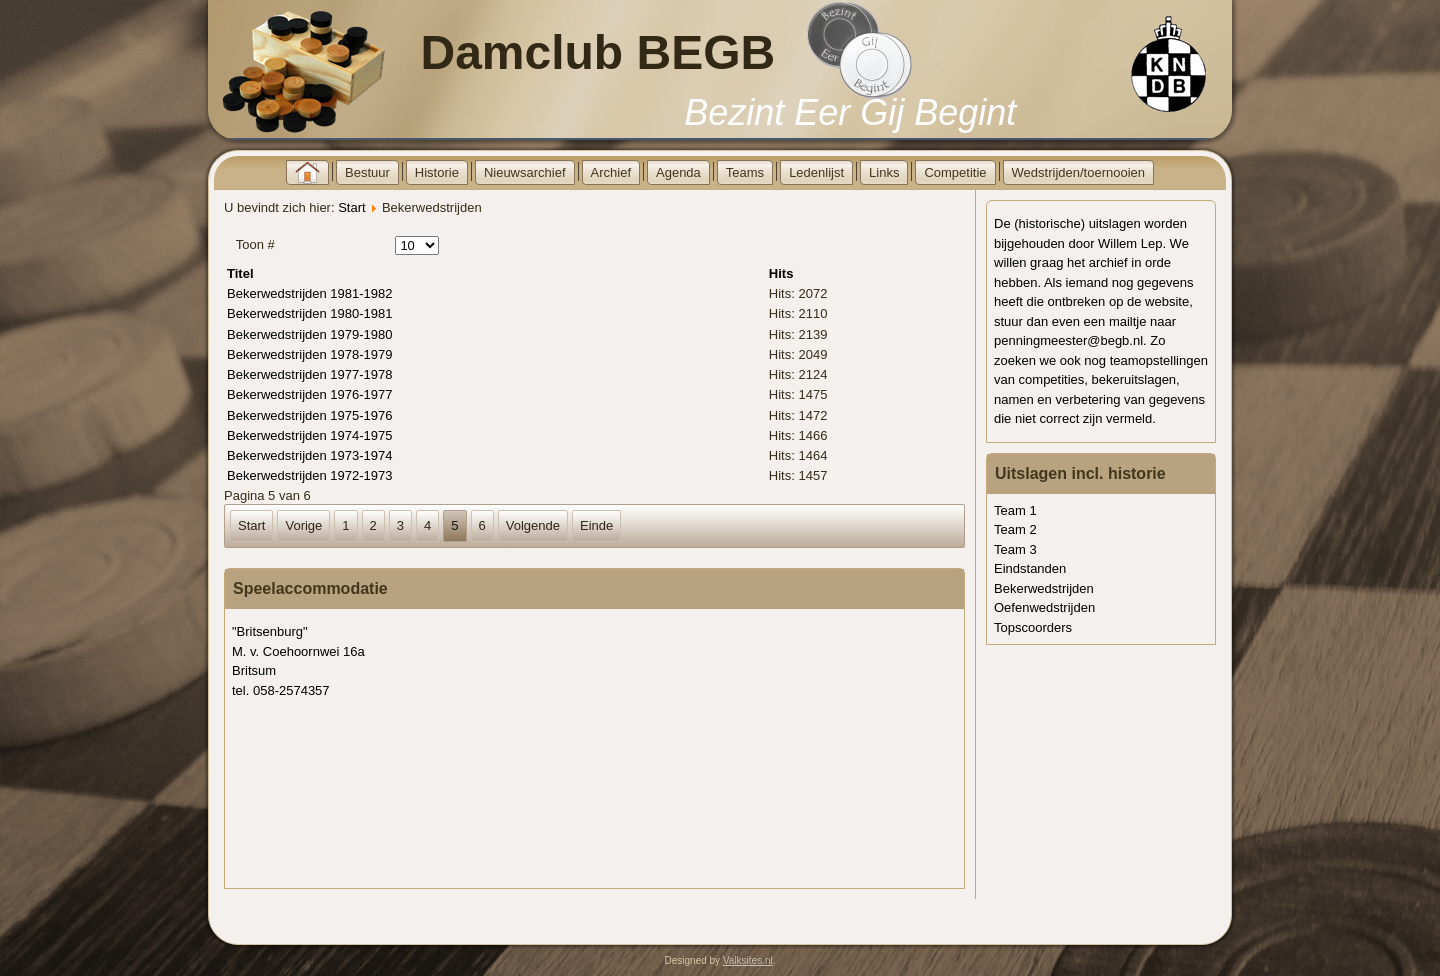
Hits (781, 273)
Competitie (955, 172)
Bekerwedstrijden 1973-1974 (310, 455)
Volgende (533, 525)
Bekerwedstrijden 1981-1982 (310, 293)
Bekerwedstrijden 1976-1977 (310, 394)
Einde (596, 525)
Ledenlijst (816, 172)
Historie (437, 172)
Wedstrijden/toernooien (1078, 172)
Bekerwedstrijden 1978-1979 (310, 354)
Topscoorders (1033, 627)
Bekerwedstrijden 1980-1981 (310, 313)
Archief (611, 172)
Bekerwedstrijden (1044, 588)
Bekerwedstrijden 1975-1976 (310, 415)
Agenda (678, 172)
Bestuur (367, 172)
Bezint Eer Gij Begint (850, 112)
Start (351, 207)
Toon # (255, 244)
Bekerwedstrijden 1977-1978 (310, 374)
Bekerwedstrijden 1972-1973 (310, 475)
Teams (745, 172)
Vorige (303, 525)
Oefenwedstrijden (1044, 607)
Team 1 (1015, 510)
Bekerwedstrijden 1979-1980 (310, 334)
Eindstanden (1030, 568)
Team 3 (1015, 549)
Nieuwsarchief (525, 172)
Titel (240, 273)
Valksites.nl (748, 960)
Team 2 (1015, 529)
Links (884, 172)
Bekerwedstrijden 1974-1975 (310, 435)
